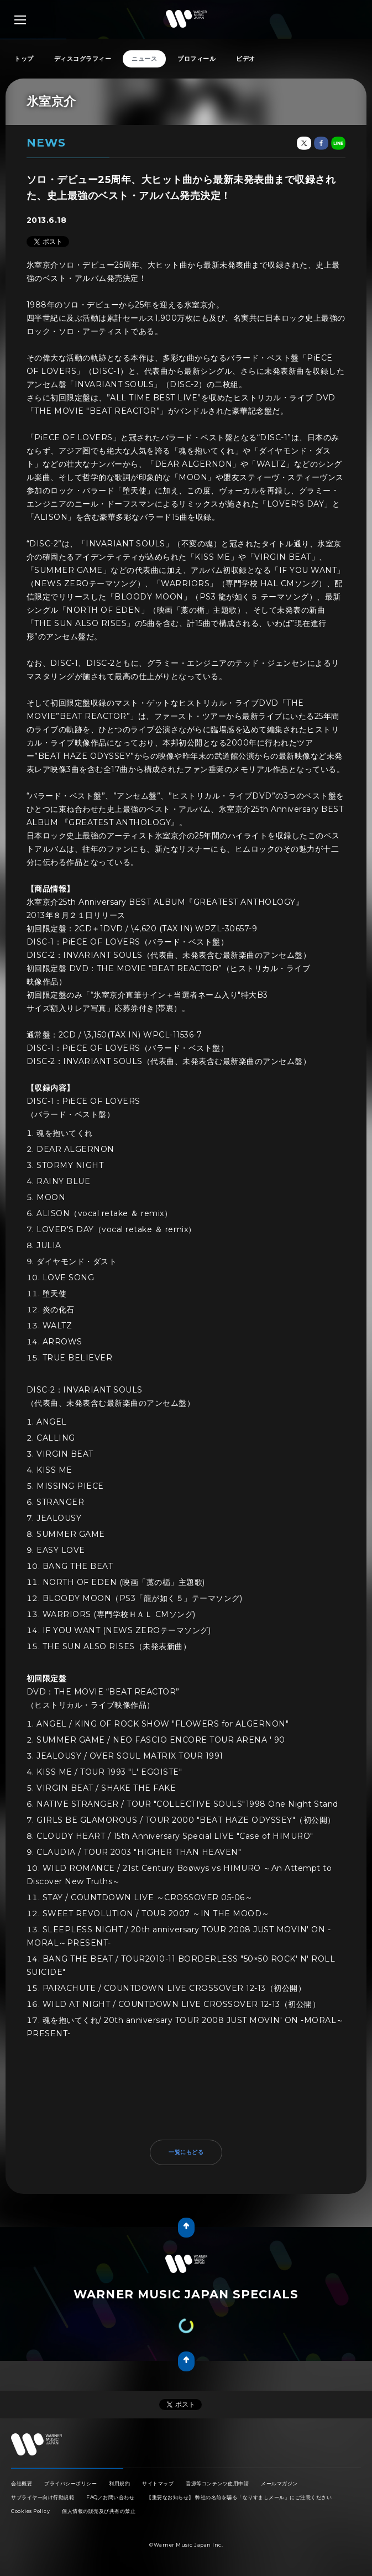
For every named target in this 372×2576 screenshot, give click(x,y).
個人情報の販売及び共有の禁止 (98, 2511)
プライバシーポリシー (70, 2483)
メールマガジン (279, 2483)
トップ (24, 58)
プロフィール (196, 58)
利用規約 (119, 2483)
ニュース (144, 58)
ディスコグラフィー (83, 58)
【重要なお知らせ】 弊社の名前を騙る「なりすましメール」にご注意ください (239, 2497)
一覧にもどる (186, 2152)
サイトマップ (158, 2483)
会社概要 (21, 2483)
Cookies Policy (30, 2511)
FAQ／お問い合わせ (110, 2497)
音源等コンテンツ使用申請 (217, 2483)
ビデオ (245, 58)
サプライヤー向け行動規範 (42, 2497)
